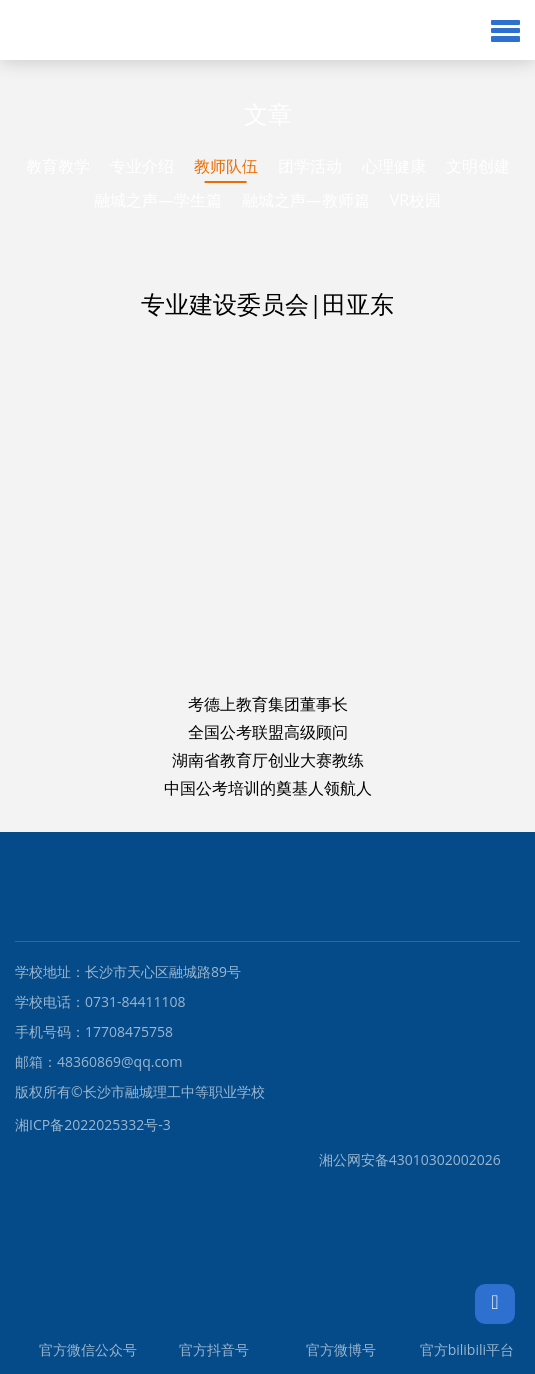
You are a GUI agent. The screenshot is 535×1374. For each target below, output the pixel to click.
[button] (505, 30)
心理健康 (394, 166)
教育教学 (58, 166)
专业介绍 (142, 166)
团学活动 (310, 166)
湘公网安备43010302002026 (258, 1159)
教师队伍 (226, 166)
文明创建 (478, 166)
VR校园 (415, 200)
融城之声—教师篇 (306, 200)
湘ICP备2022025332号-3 (93, 1124)
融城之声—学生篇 (158, 200)
